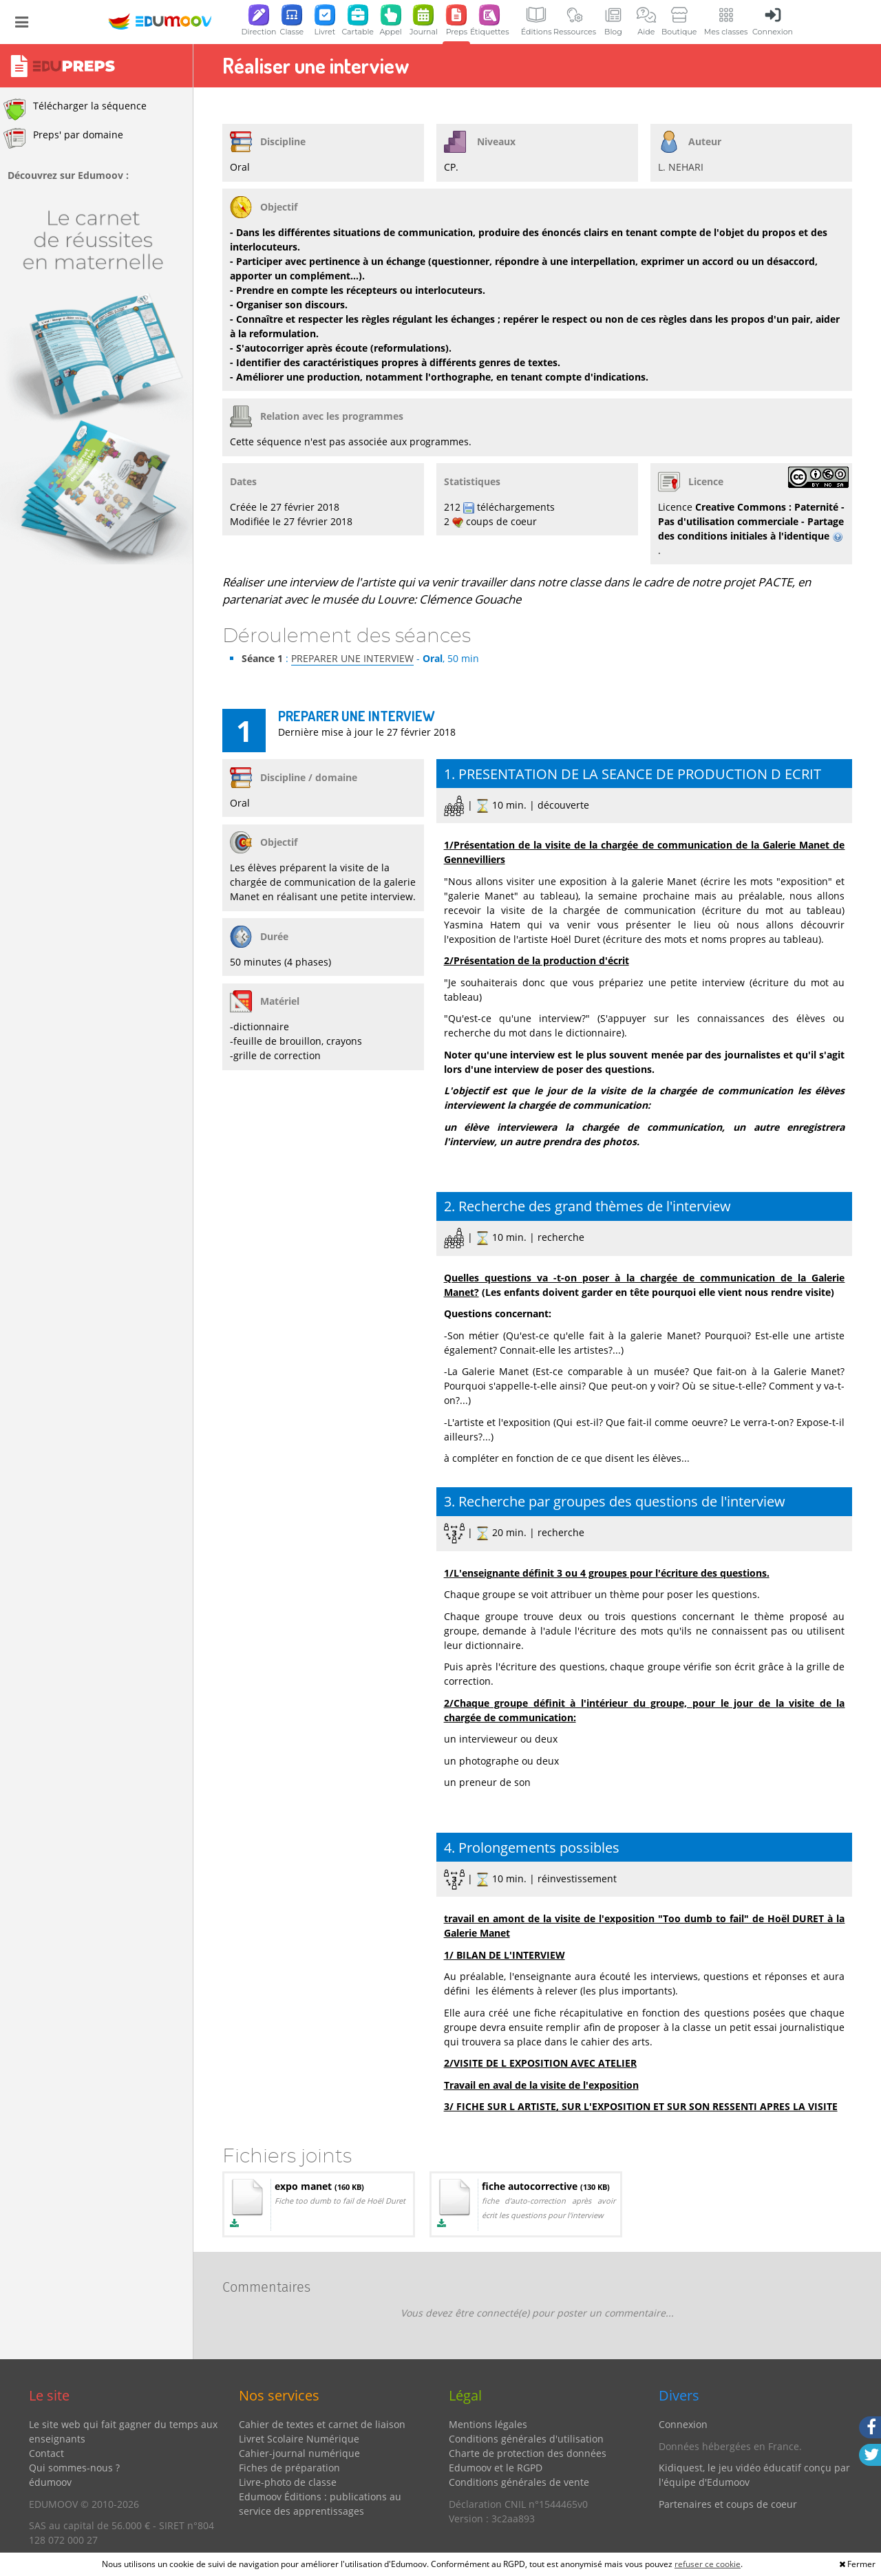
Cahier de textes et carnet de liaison (322, 2424)
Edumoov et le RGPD (495, 2467)
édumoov (50, 2482)
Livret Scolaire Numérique (299, 2438)
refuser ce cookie (708, 2564)
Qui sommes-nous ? (74, 2467)
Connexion (683, 2424)
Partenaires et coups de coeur (728, 2504)
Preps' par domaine (63, 138)
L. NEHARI (680, 166)
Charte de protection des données (527, 2453)
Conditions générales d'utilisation (526, 2438)
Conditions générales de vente (519, 2482)
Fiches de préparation (289, 2467)
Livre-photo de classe (288, 2482)
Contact (46, 2453)
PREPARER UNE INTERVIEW (352, 658)
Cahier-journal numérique (299, 2453)
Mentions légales (488, 2424)
